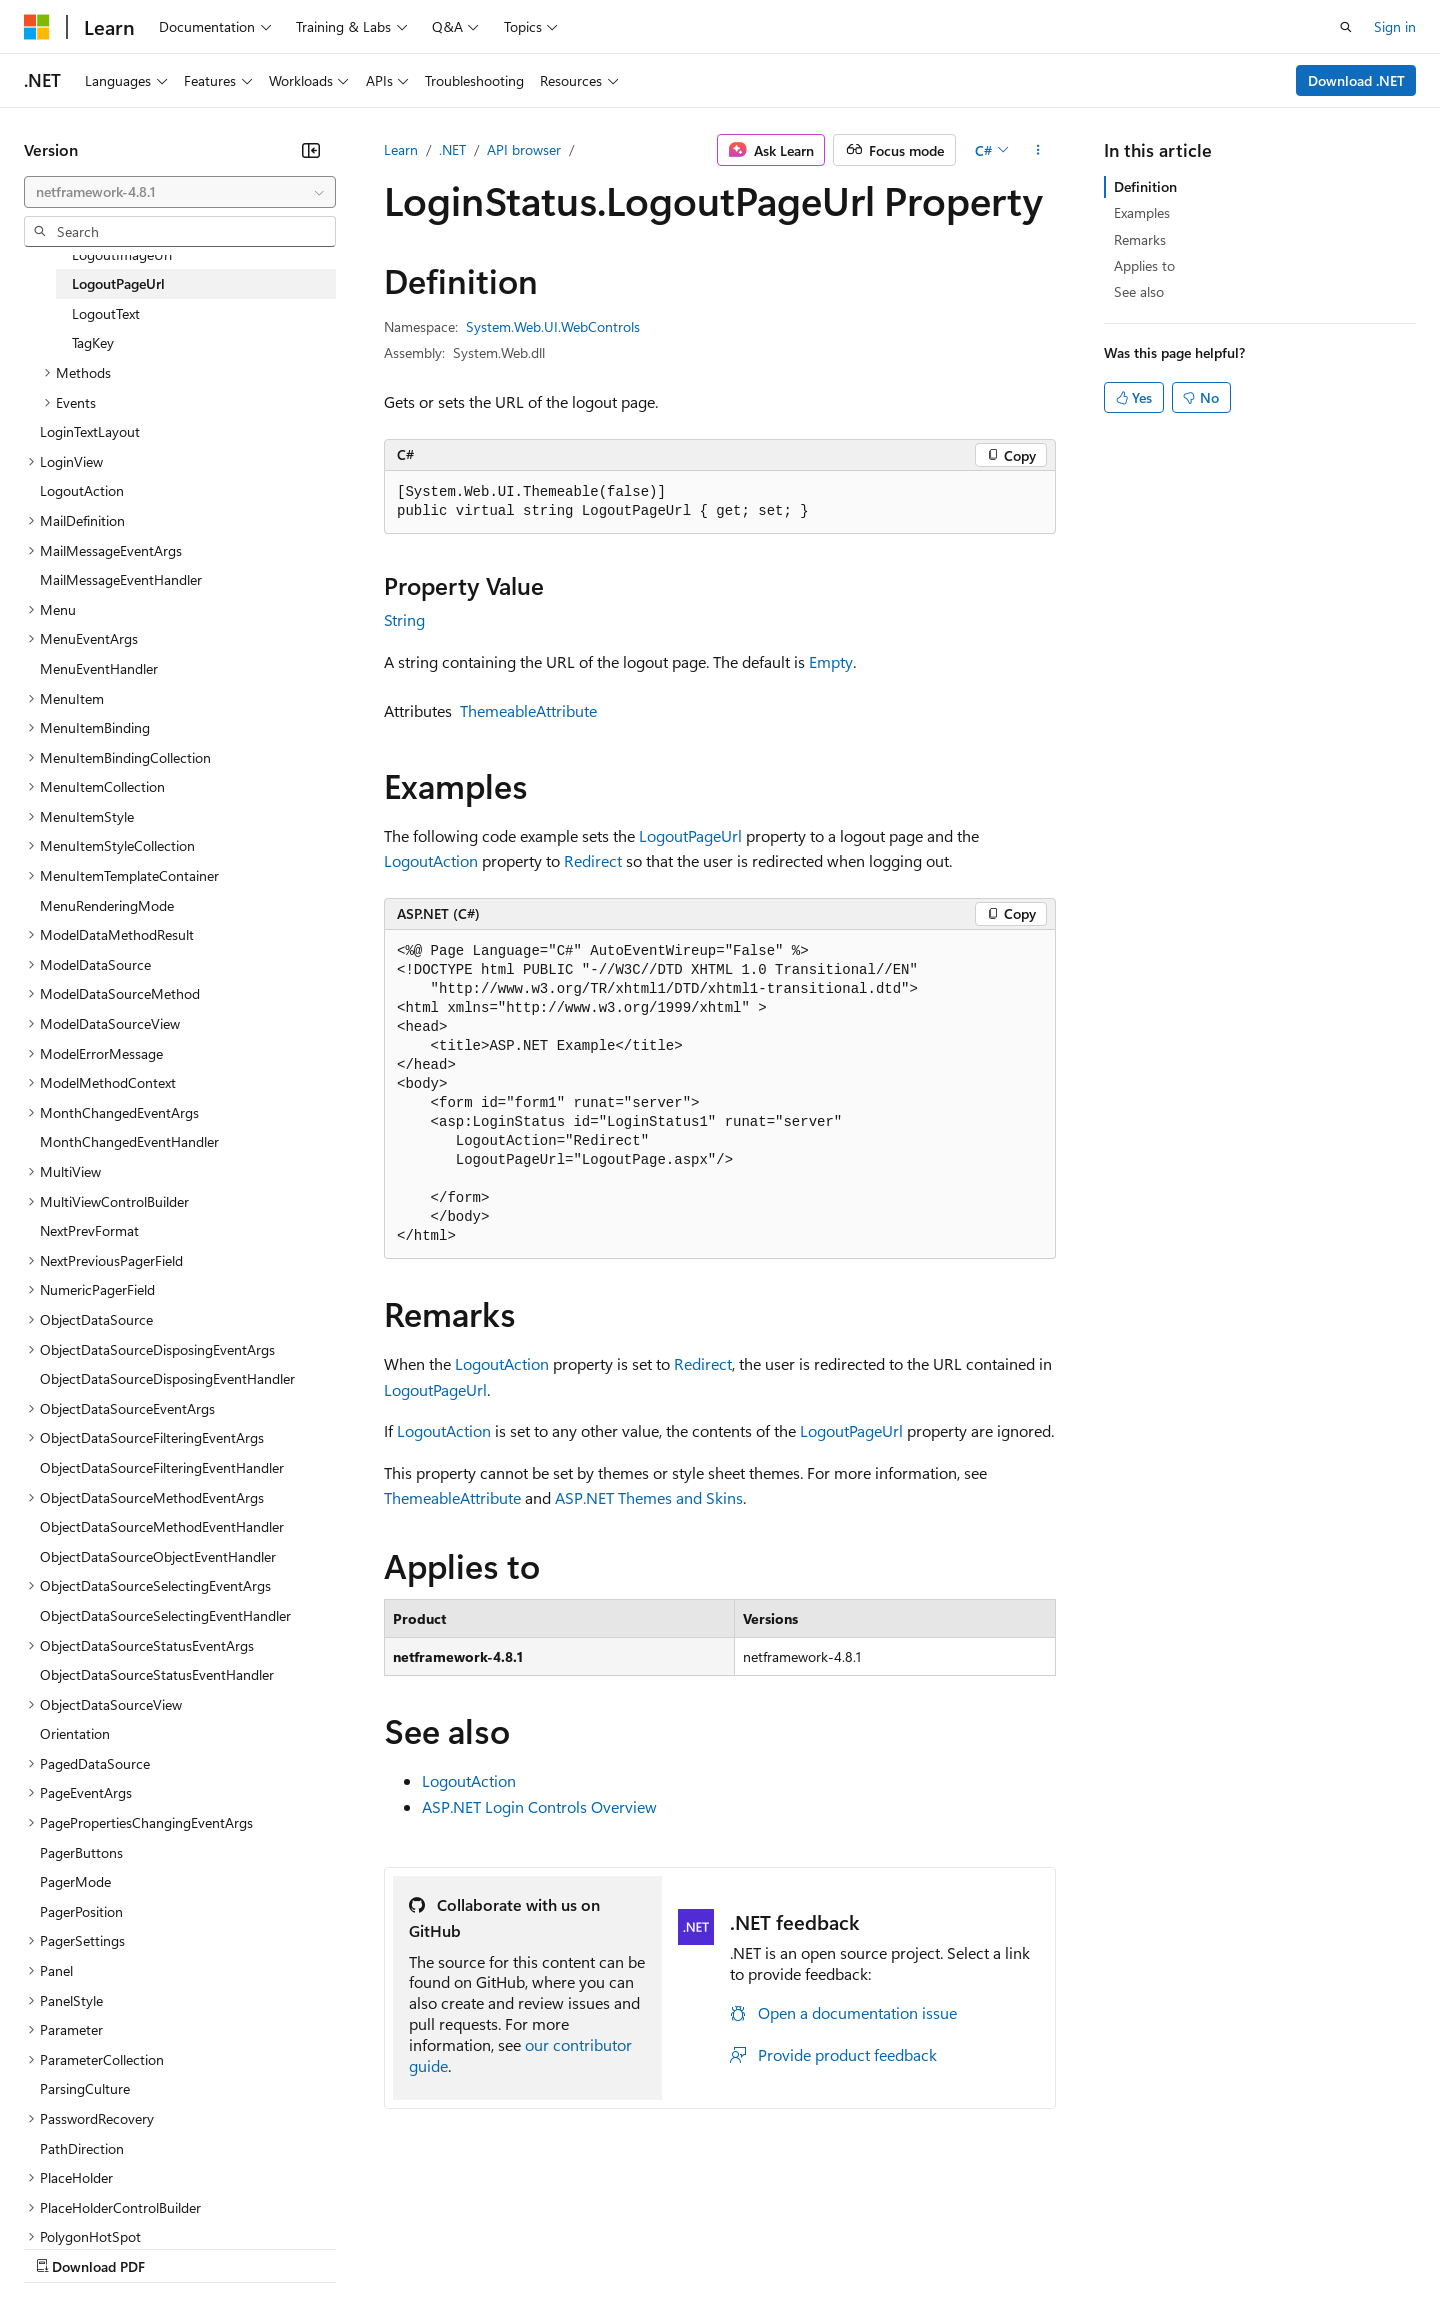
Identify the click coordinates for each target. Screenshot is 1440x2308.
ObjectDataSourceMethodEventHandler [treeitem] (162, 1526)
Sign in (1395, 26)
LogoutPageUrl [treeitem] (118, 283)
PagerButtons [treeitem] (81, 1852)
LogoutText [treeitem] (106, 313)
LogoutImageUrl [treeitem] (122, 254)
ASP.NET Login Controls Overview (539, 1806)
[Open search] (1346, 27)
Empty (831, 661)
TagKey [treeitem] (93, 342)
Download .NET (1356, 80)
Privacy (437, 2246)
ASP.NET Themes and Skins (649, 1497)
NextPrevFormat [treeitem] (89, 1230)
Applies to (1144, 265)
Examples (1142, 212)
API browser (524, 149)
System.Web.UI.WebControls (553, 326)
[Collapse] (311, 150)
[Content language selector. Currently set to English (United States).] (115, 2199)
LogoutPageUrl (690, 835)
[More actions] (1038, 150)
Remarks (1140, 239)
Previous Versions (181, 2246)
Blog (272, 2246)
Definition (1145, 186)
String (404, 619)
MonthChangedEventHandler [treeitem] (129, 1141)
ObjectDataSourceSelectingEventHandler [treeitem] (165, 1615)
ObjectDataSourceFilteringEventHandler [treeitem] (162, 1467)
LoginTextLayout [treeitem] (90, 431)
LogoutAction (431, 860)
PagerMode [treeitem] (75, 1881)
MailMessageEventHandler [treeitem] (121, 579)
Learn (401, 149)
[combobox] (180, 192)
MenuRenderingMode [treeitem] (107, 905)
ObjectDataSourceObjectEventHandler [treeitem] (158, 1556)
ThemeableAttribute (528, 710)
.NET (452, 149)
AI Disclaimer (64, 2246)
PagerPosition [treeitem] (81, 1911)
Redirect (593, 860)
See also (1139, 291)
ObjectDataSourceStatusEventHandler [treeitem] (157, 1674)
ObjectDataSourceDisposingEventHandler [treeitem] (167, 1378)
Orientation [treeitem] (75, 1733)
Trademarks (829, 2246)
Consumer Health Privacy (574, 2246)
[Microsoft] (37, 27)
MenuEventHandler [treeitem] (99, 668)
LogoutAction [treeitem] (82, 490)
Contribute (358, 2246)
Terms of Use (730, 2246)
